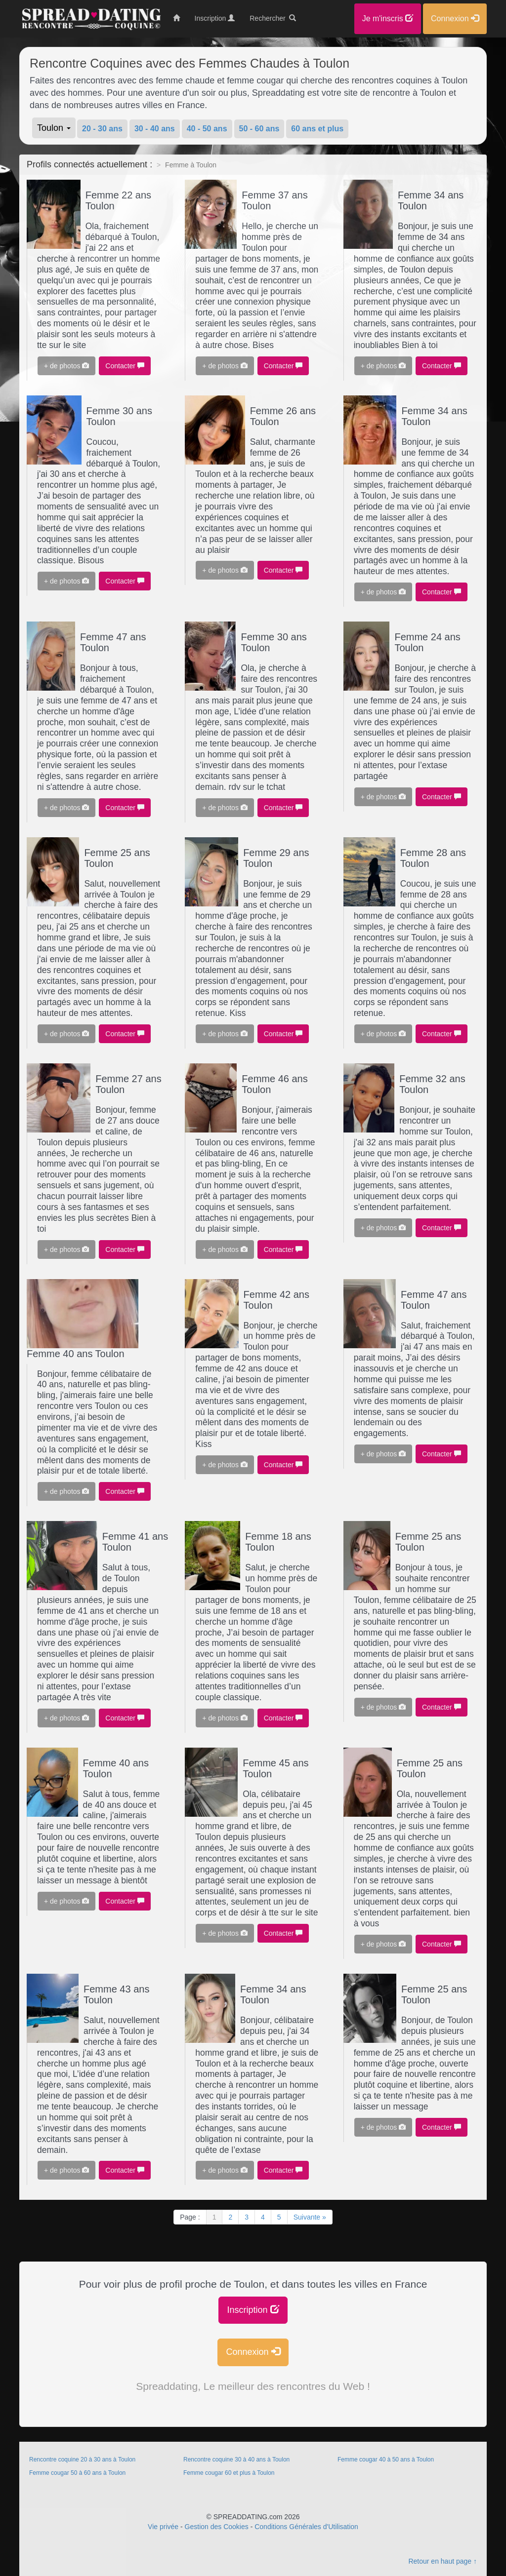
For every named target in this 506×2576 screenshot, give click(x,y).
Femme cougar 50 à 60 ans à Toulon (77, 2472)
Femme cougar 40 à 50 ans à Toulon (385, 2459)
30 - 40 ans (154, 128)
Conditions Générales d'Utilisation (306, 2527)
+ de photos (66, 366)
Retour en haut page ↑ (442, 2561)
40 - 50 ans (207, 128)
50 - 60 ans (259, 128)
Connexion (253, 2351)
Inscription (253, 2309)
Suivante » (310, 2217)
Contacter (124, 366)
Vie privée (163, 2527)
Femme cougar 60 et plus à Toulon (229, 2472)
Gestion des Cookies (217, 2527)
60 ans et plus (317, 128)
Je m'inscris (388, 18)
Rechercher (273, 18)
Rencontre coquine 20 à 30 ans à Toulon (82, 2459)
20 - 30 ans (102, 128)
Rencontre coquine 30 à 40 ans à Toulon (236, 2459)
